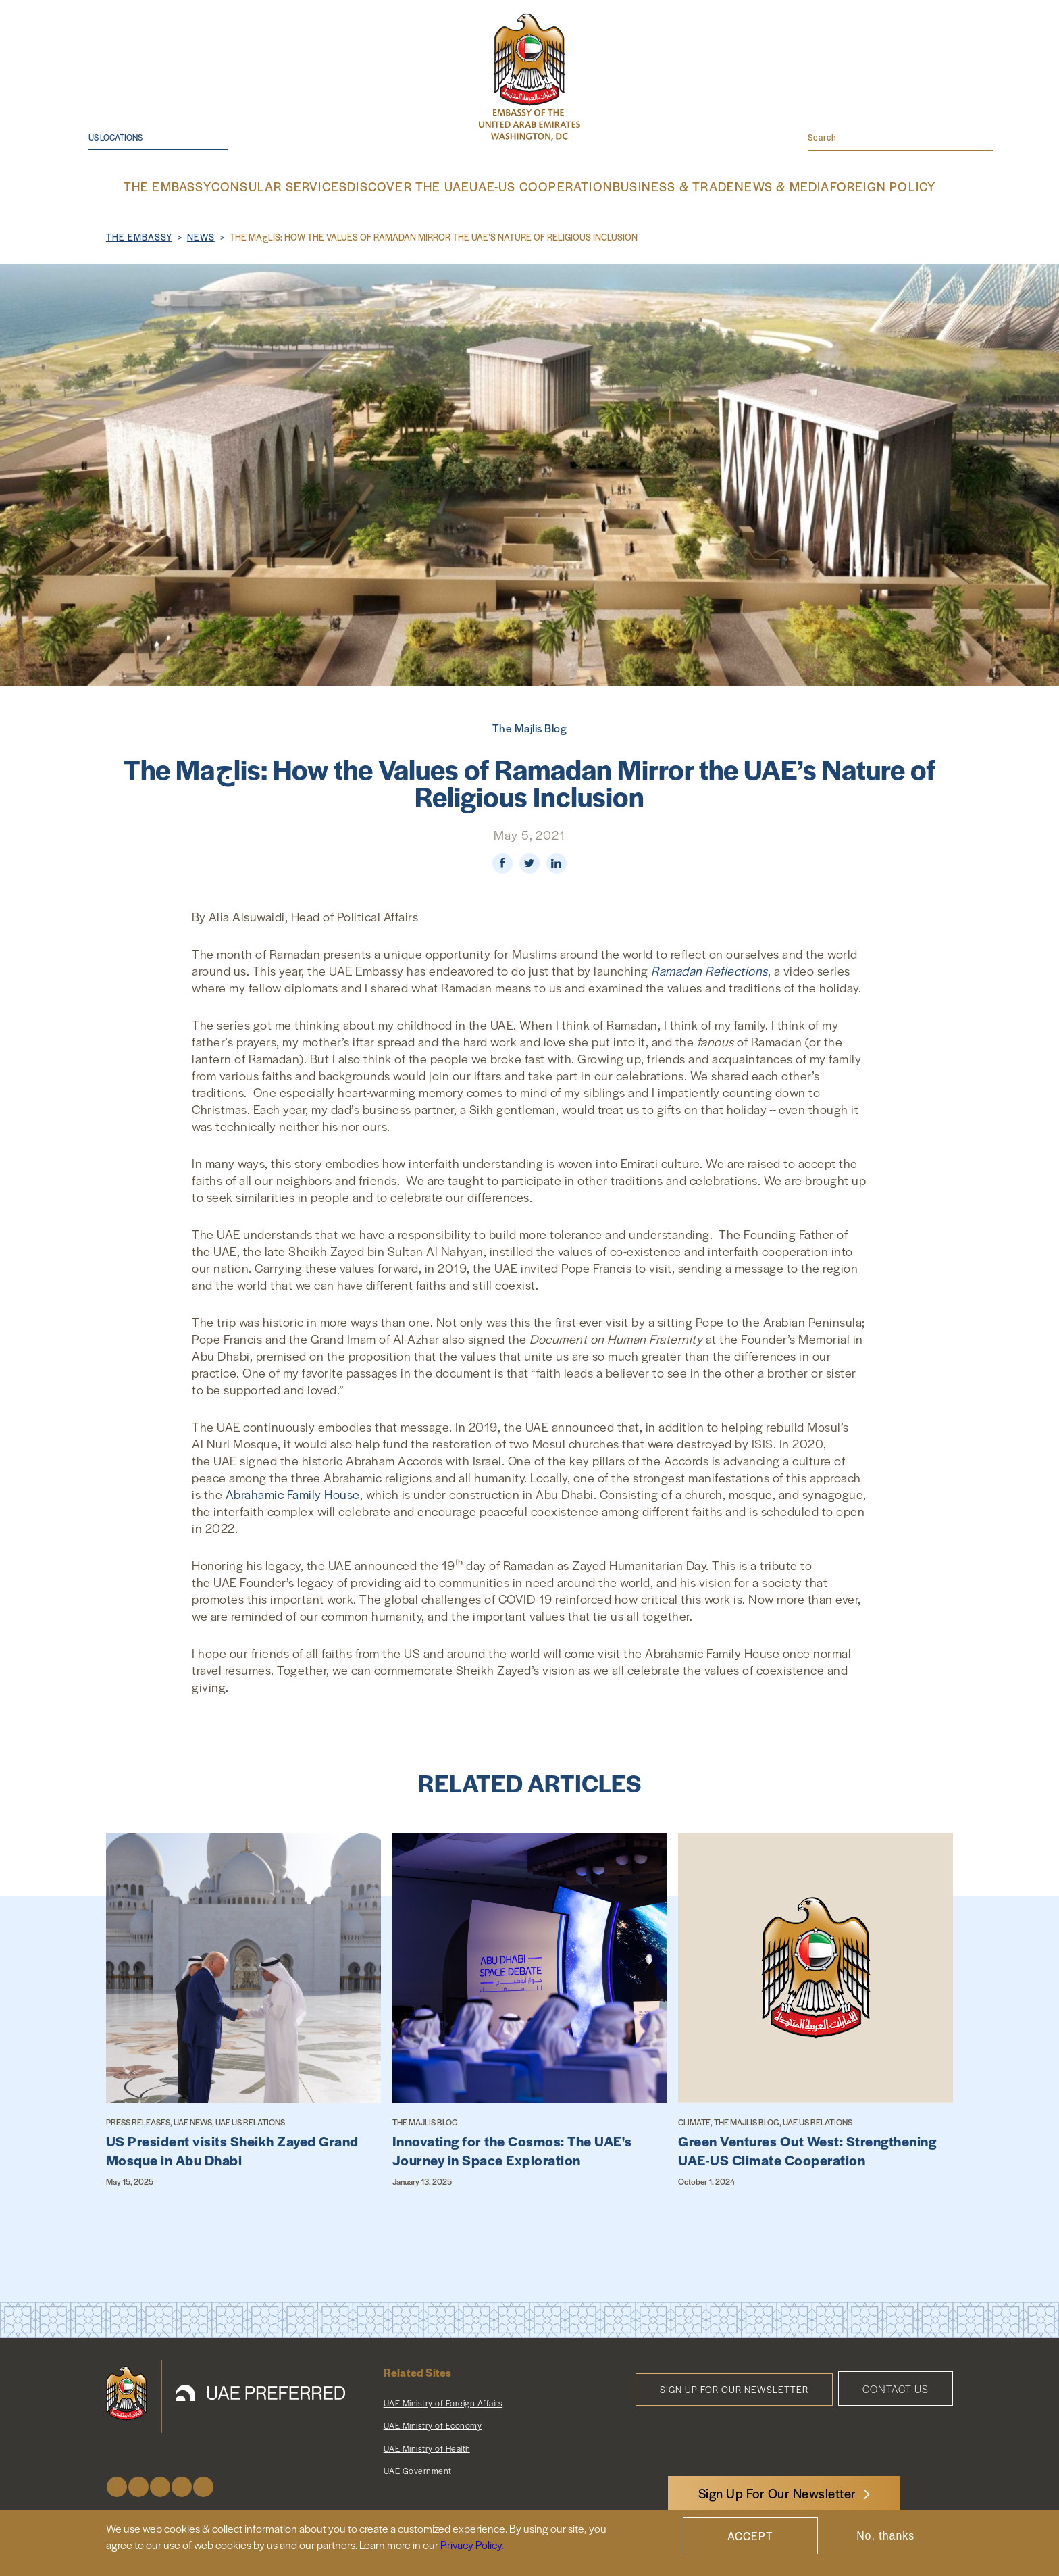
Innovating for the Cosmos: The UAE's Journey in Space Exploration (512, 2149)
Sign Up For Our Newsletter (777, 2493)
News (201, 235)
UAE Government (418, 2469)
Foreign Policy (850, 186)
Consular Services (307, 186)
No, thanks (885, 2536)
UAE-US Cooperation (538, 186)
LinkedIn (203, 2485)
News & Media (756, 186)
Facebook (117, 2485)
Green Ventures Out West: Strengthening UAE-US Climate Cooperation (807, 2149)
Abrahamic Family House (293, 1492)
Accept (750, 2536)
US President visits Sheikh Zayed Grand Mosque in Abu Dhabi (232, 2149)
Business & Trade (655, 186)
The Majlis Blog (529, 726)
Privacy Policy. (471, 2544)
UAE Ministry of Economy (433, 2424)
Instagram (160, 2485)
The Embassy (203, 186)
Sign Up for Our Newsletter (734, 2387)
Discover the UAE (421, 186)
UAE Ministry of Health (427, 2447)
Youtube (182, 2485)
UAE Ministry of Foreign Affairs (443, 2402)
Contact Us (895, 2387)
